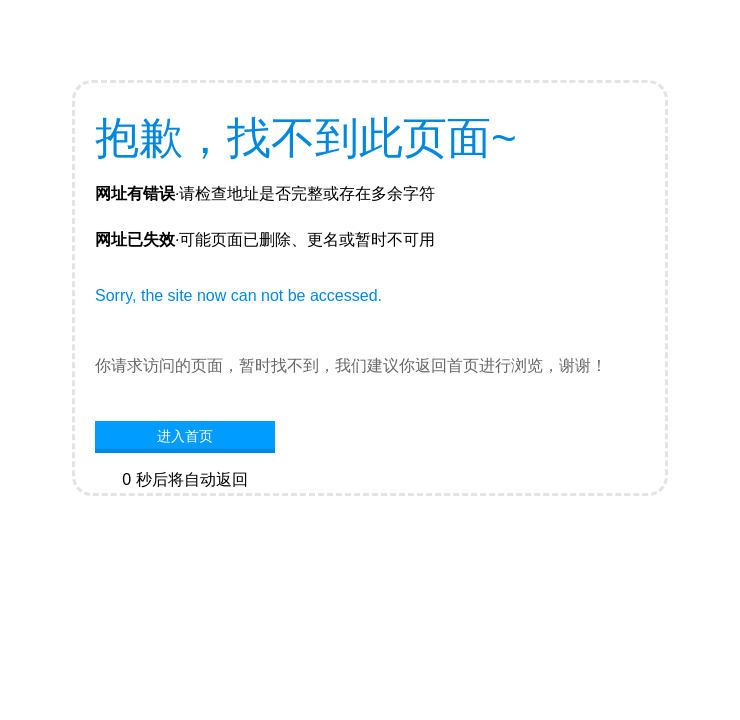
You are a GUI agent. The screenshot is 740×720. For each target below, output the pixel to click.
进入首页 (185, 436)
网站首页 (185, 510)
